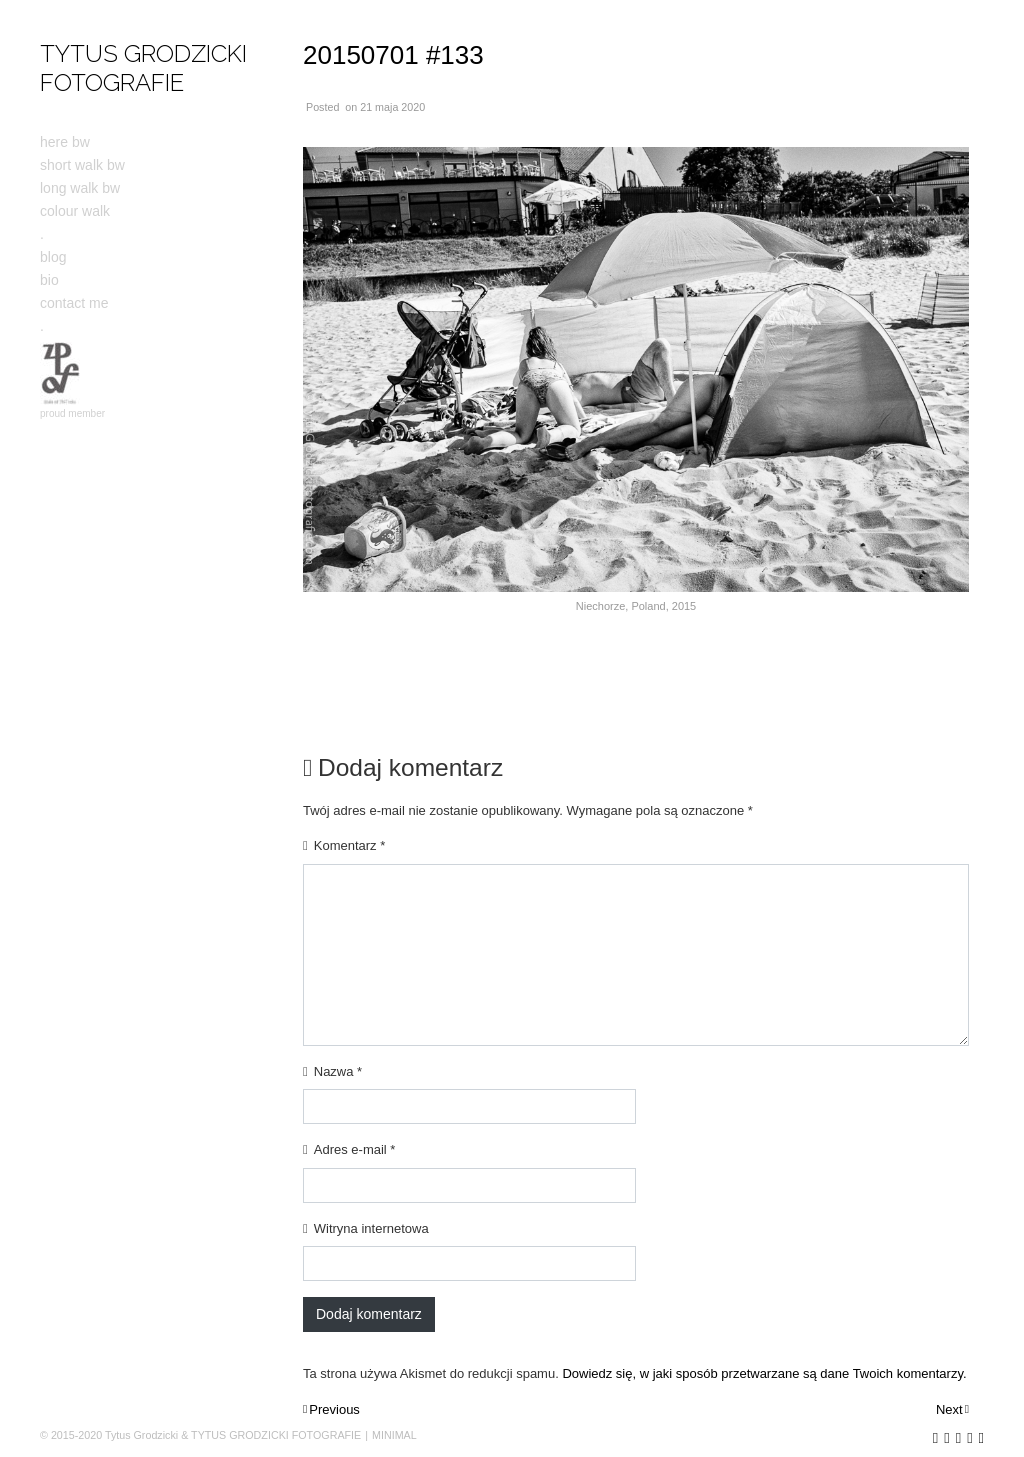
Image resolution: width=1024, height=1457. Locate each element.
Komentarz (350, 845)
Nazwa (338, 1071)
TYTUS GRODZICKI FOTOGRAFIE (143, 68)
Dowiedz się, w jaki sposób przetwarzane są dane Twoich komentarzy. (764, 1373)
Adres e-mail (355, 1149)
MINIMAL (394, 1435)
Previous (334, 1409)
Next (949, 1409)
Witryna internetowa (371, 1228)
